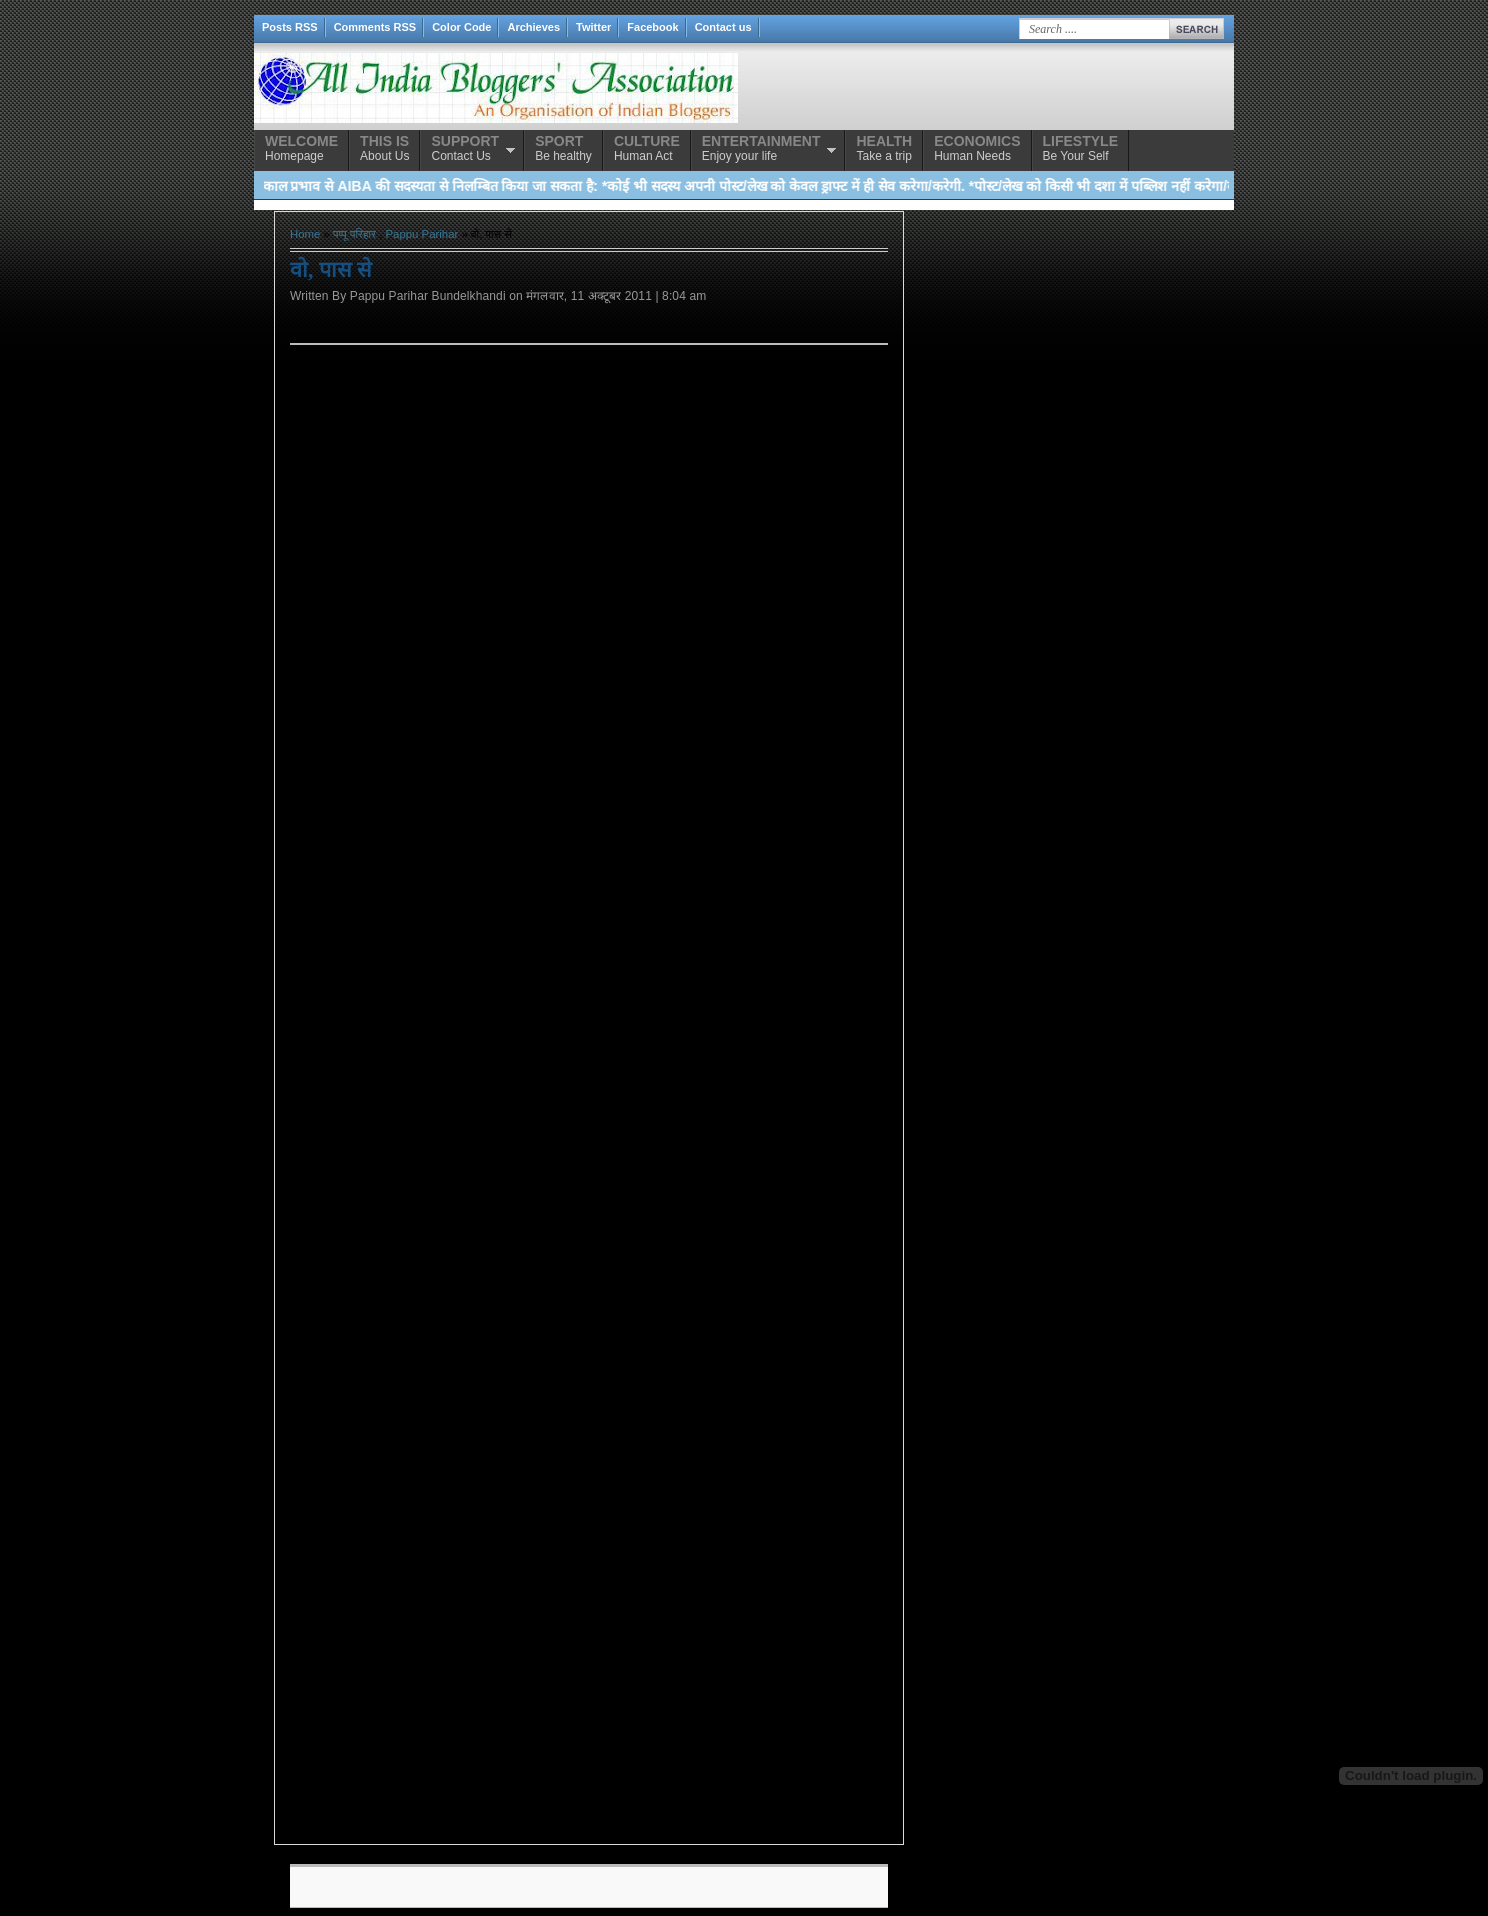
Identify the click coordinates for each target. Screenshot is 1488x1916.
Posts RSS (290, 27)
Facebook (652, 27)
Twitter (593, 27)
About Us (384, 148)
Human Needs (977, 148)
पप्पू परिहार (354, 234)
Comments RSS (375, 27)
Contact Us (465, 148)
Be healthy (563, 148)
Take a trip (884, 148)
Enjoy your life (761, 148)
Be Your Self (1080, 148)
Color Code (461, 27)
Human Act (647, 148)
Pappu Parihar (422, 234)
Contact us (723, 27)
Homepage (301, 148)
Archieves (533, 27)
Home (305, 234)
